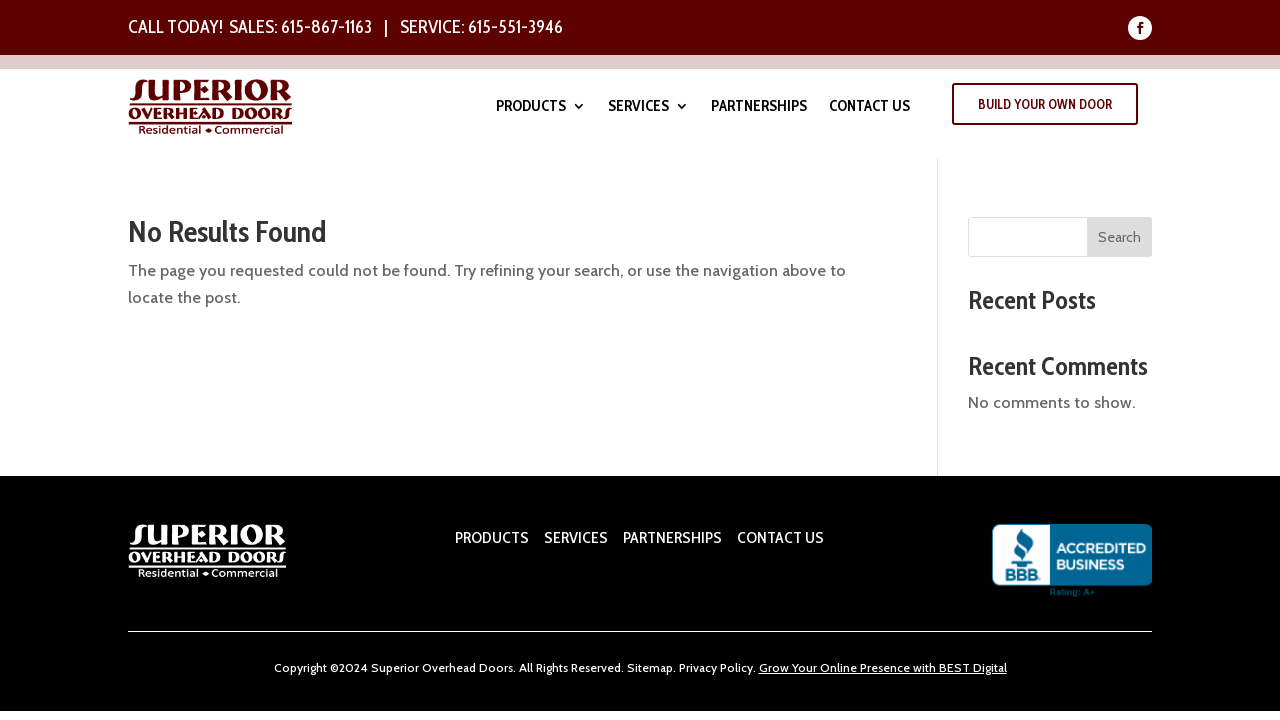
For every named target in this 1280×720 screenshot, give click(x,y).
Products (531, 107)
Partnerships (759, 107)
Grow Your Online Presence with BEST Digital (883, 667)
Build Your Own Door (1045, 104)
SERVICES (576, 537)
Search (1119, 237)
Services (638, 107)
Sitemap (650, 667)
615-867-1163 (326, 27)
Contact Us (869, 107)
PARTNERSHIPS (671, 537)
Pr (684, 667)
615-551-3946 (515, 27)
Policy (735, 667)
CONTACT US (780, 537)
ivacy (703, 667)
